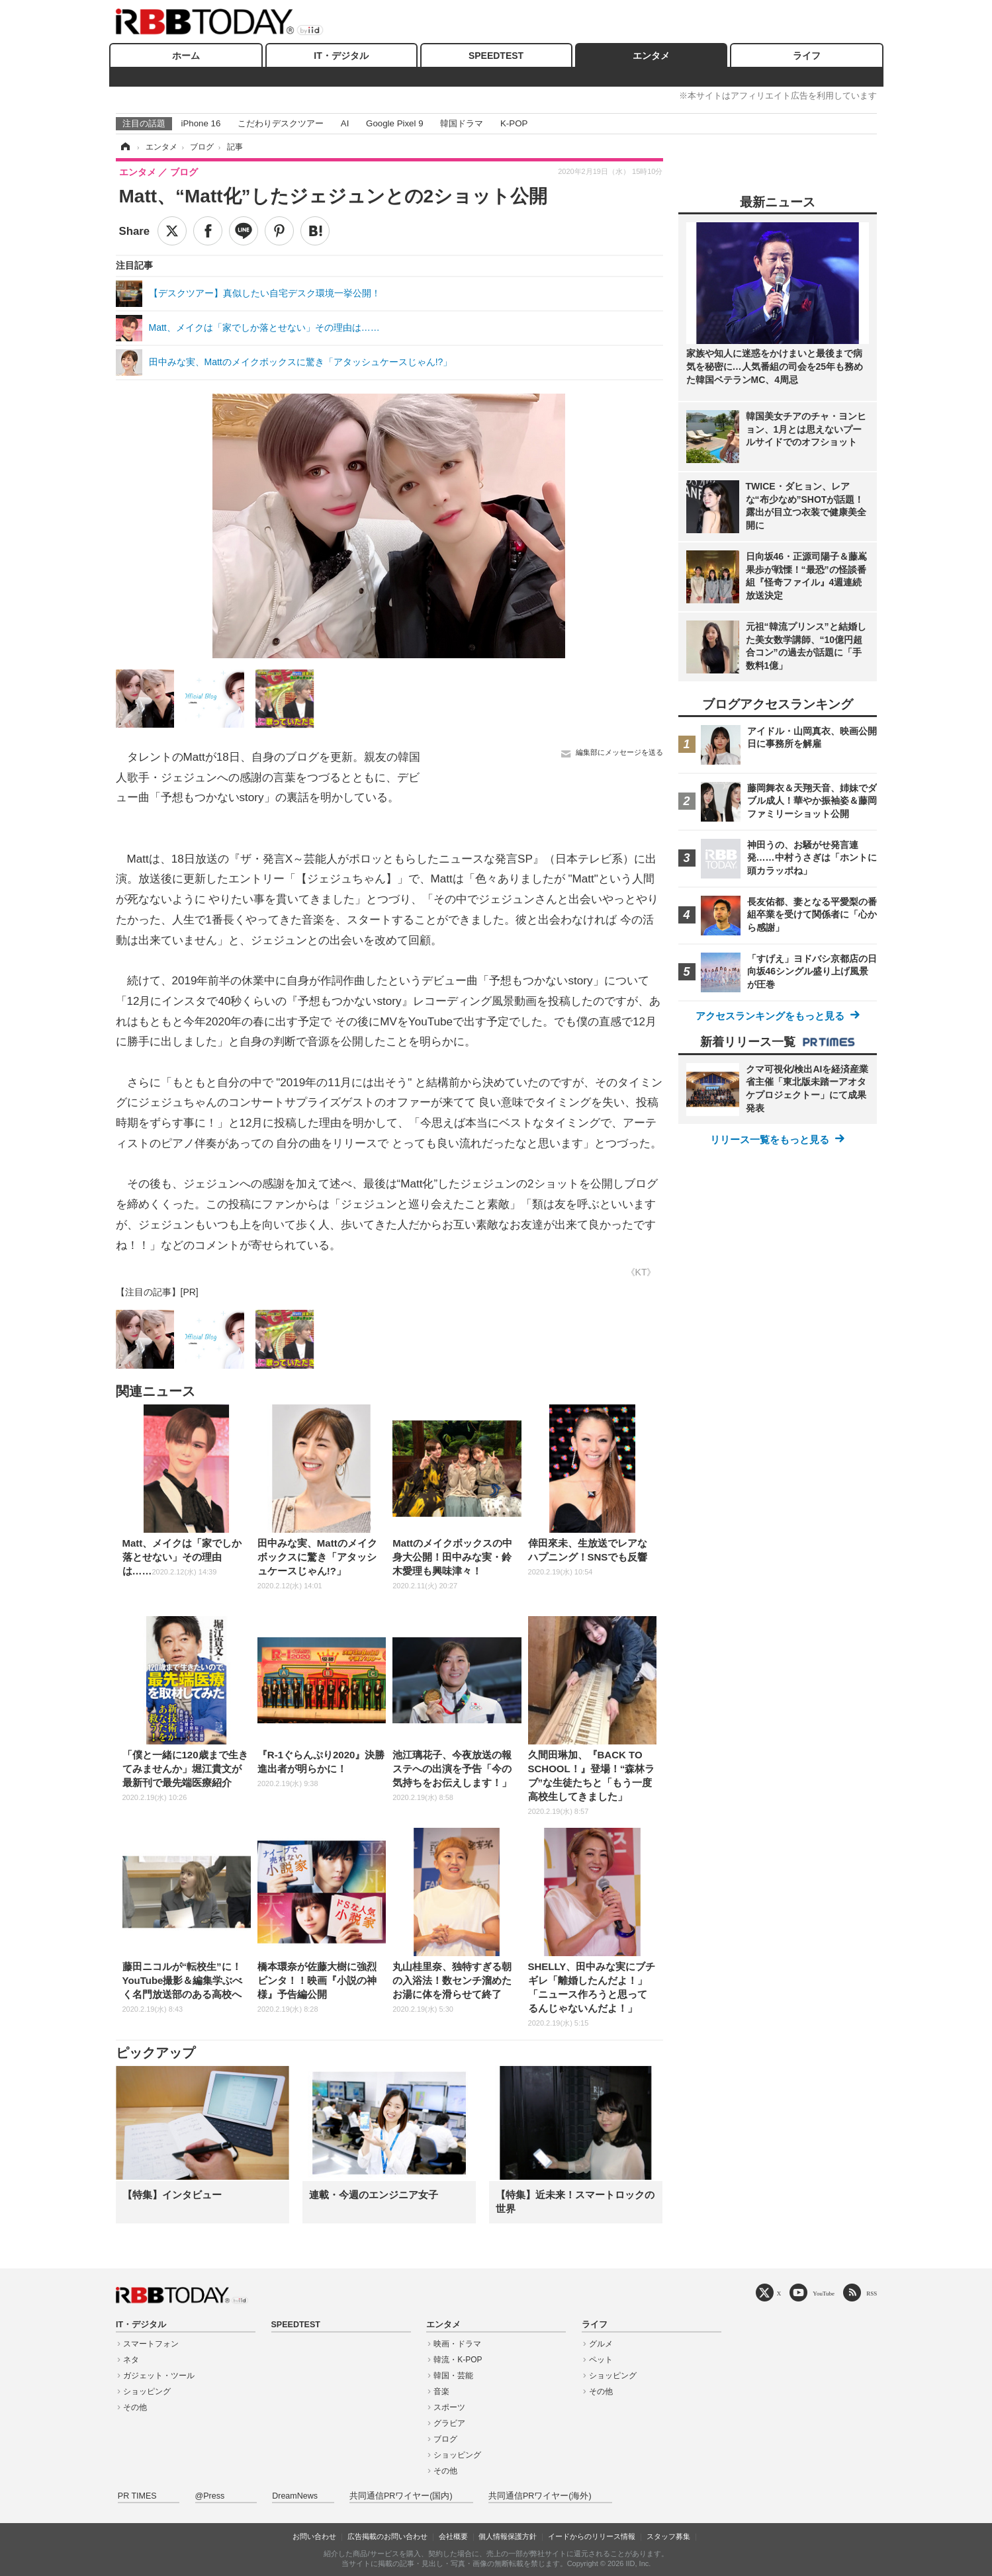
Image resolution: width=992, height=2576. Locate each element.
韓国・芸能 (453, 2375)
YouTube (823, 2293)
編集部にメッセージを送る (619, 752)
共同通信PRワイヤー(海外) (540, 2496)
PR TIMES (137, 2496)
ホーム (186, 55)
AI (345, 123)
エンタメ (651, 55)
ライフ (807, 55)
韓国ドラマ (461, 123)
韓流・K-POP (457, 2359)
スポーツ (449, 2407)
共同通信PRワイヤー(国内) (401, 2496)
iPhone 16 (201, 123)
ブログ (445, 2439)
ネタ (131, 2359)
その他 (135, 2407)
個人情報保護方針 (507, 2536)
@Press (210, 2496)
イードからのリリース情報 (591, 2536)
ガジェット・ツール (159, 2375)
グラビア (449, 2423)
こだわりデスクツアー (281, 123)
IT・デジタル (341, 55)
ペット (601, 2359)
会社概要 (453, 2536)
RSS (871, 2293)
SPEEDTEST (496, 55)
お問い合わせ (314, 2536)
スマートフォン (151, 2343)
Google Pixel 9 (394, 123)
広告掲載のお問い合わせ (387, 2536)
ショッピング (147, 2391)
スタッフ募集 (668, 2536)
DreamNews (295, 2496)
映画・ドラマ (457, 2343)
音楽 (441, 2391)
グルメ (601, 2343)
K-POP (513, 123)
